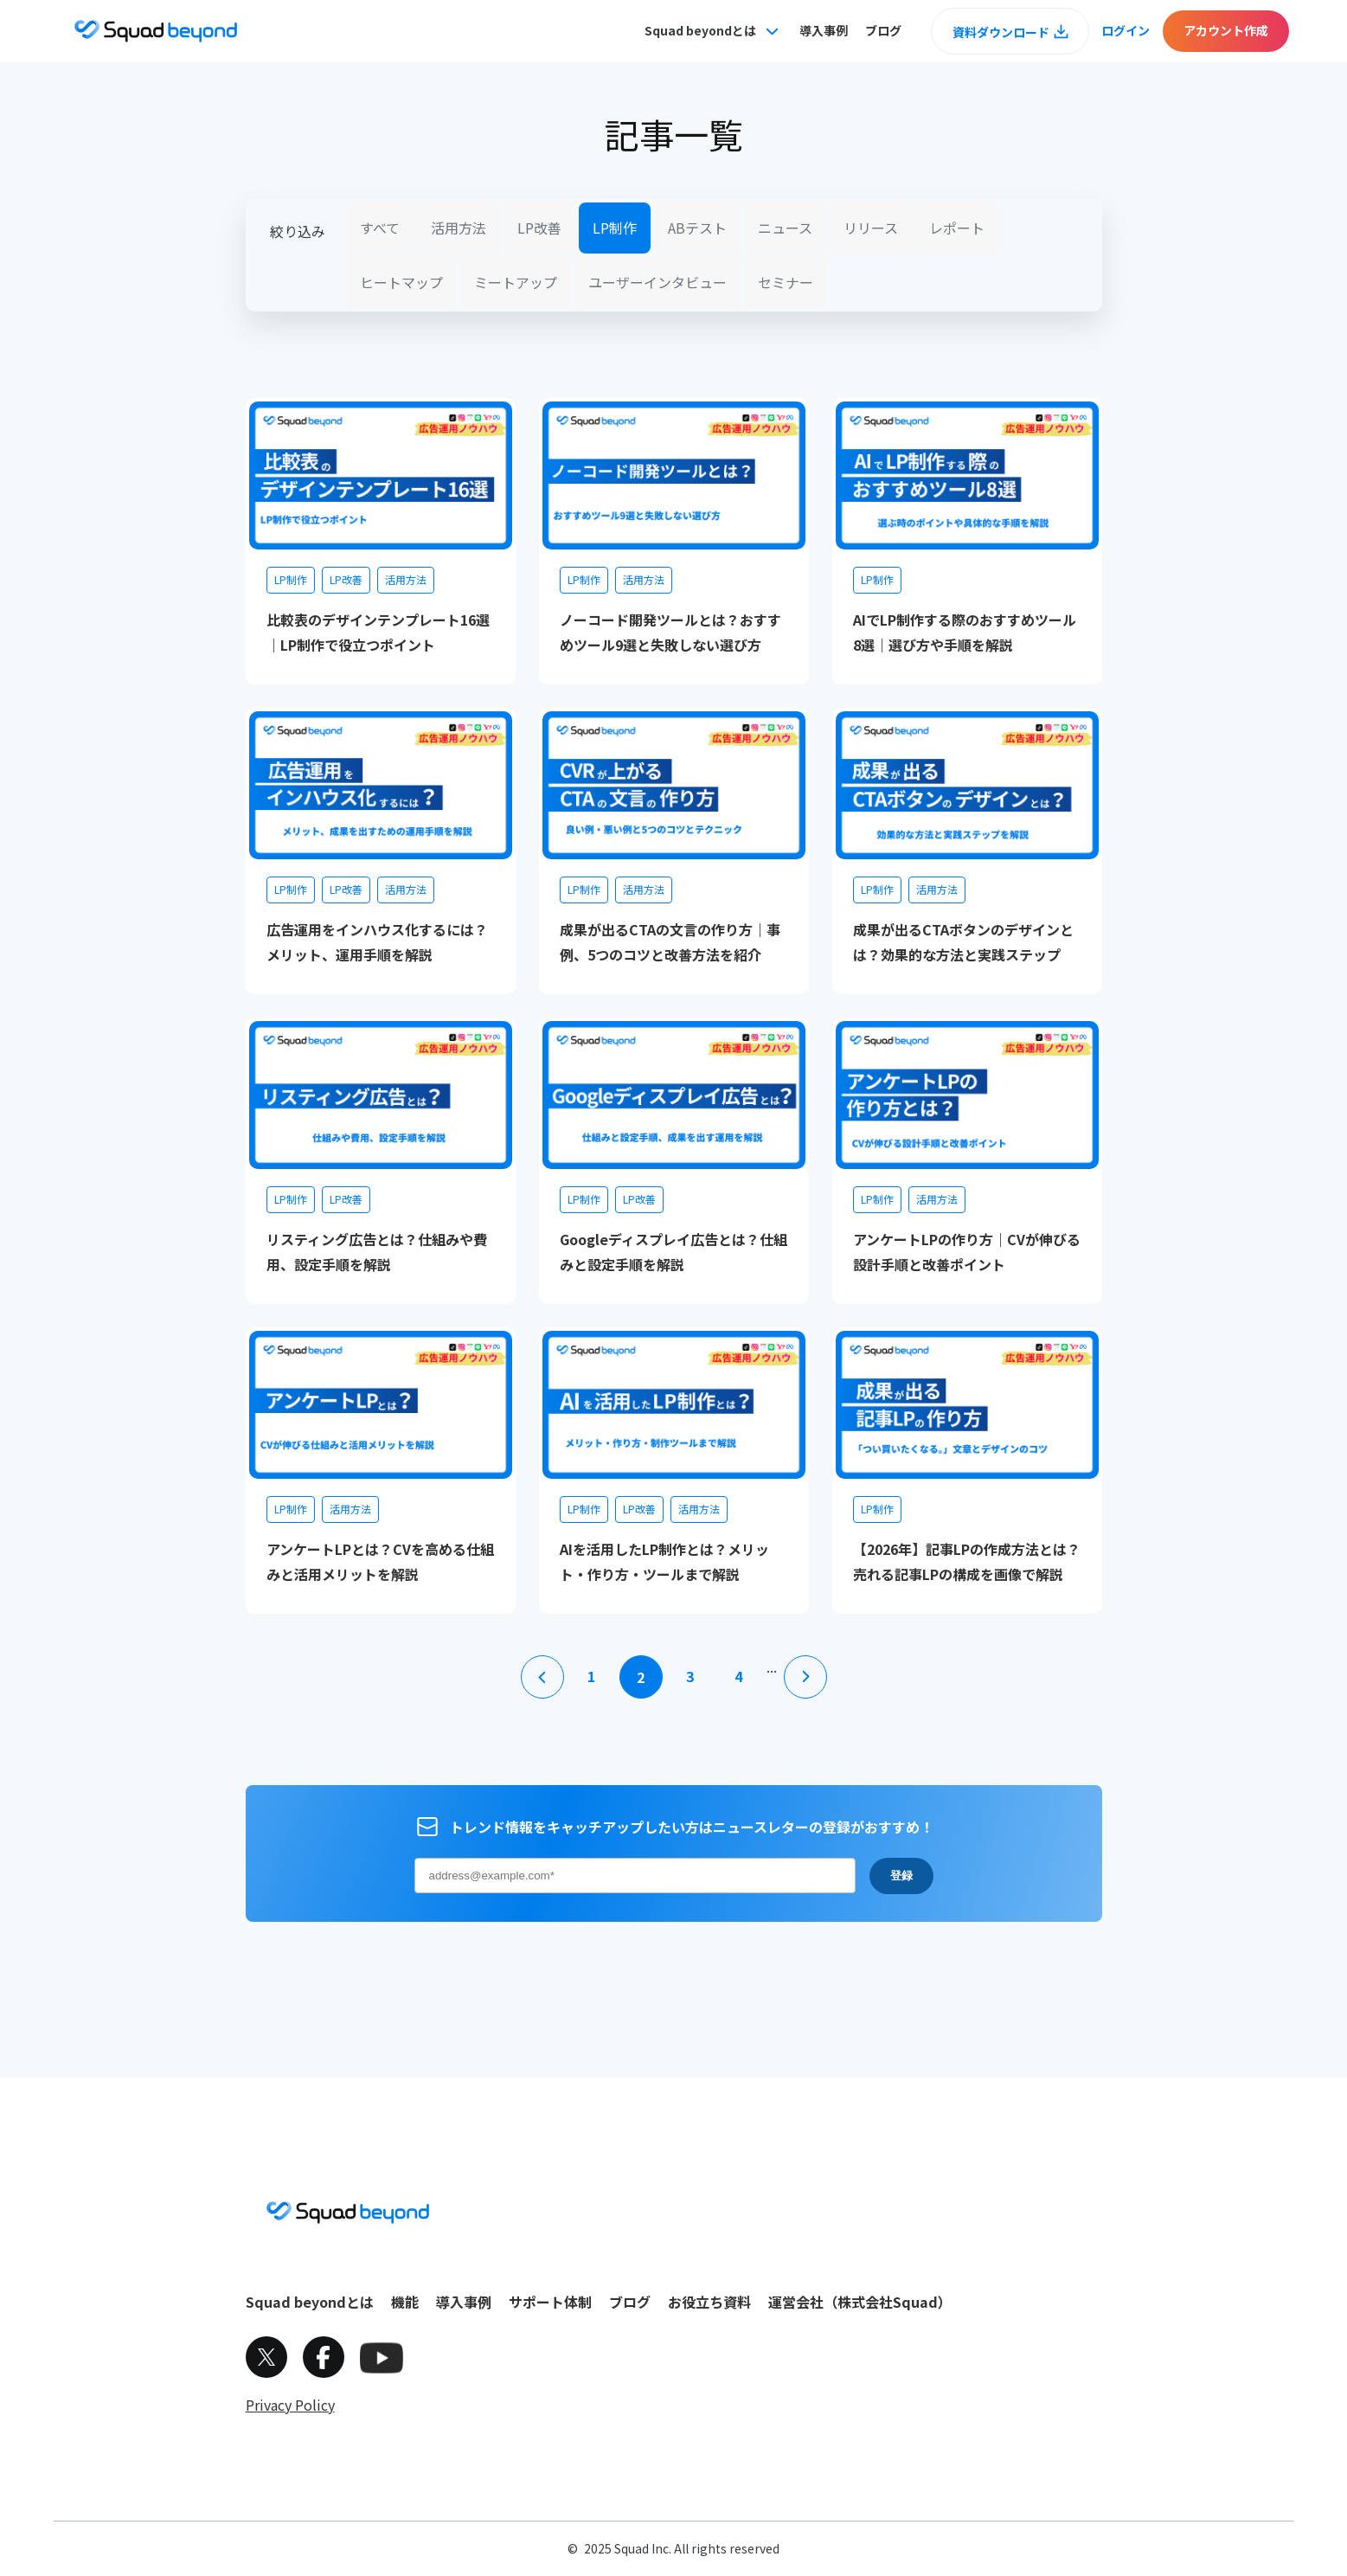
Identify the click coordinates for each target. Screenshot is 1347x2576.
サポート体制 (550, 2301)
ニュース (785, 227)
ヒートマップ (401, 282)
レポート (957, 227)
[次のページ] (805, 1677)
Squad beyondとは (310, 2301)
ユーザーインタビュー (657, 282)
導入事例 (823, 30)
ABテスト (697, 227)
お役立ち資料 (709, 2301)
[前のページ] (542, 1677)
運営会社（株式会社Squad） (860, 2301)
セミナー (785, 282)
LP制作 (615, 227)
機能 (405, 2301)
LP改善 (539, 227)
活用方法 (458, 227)
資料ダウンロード (1001, 32)
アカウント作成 (1225, 30)
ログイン (1125, 30)
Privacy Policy (290, 2404)
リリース (870, 227)
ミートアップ (515, 282)
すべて (380, 227)
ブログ (883, 30)
